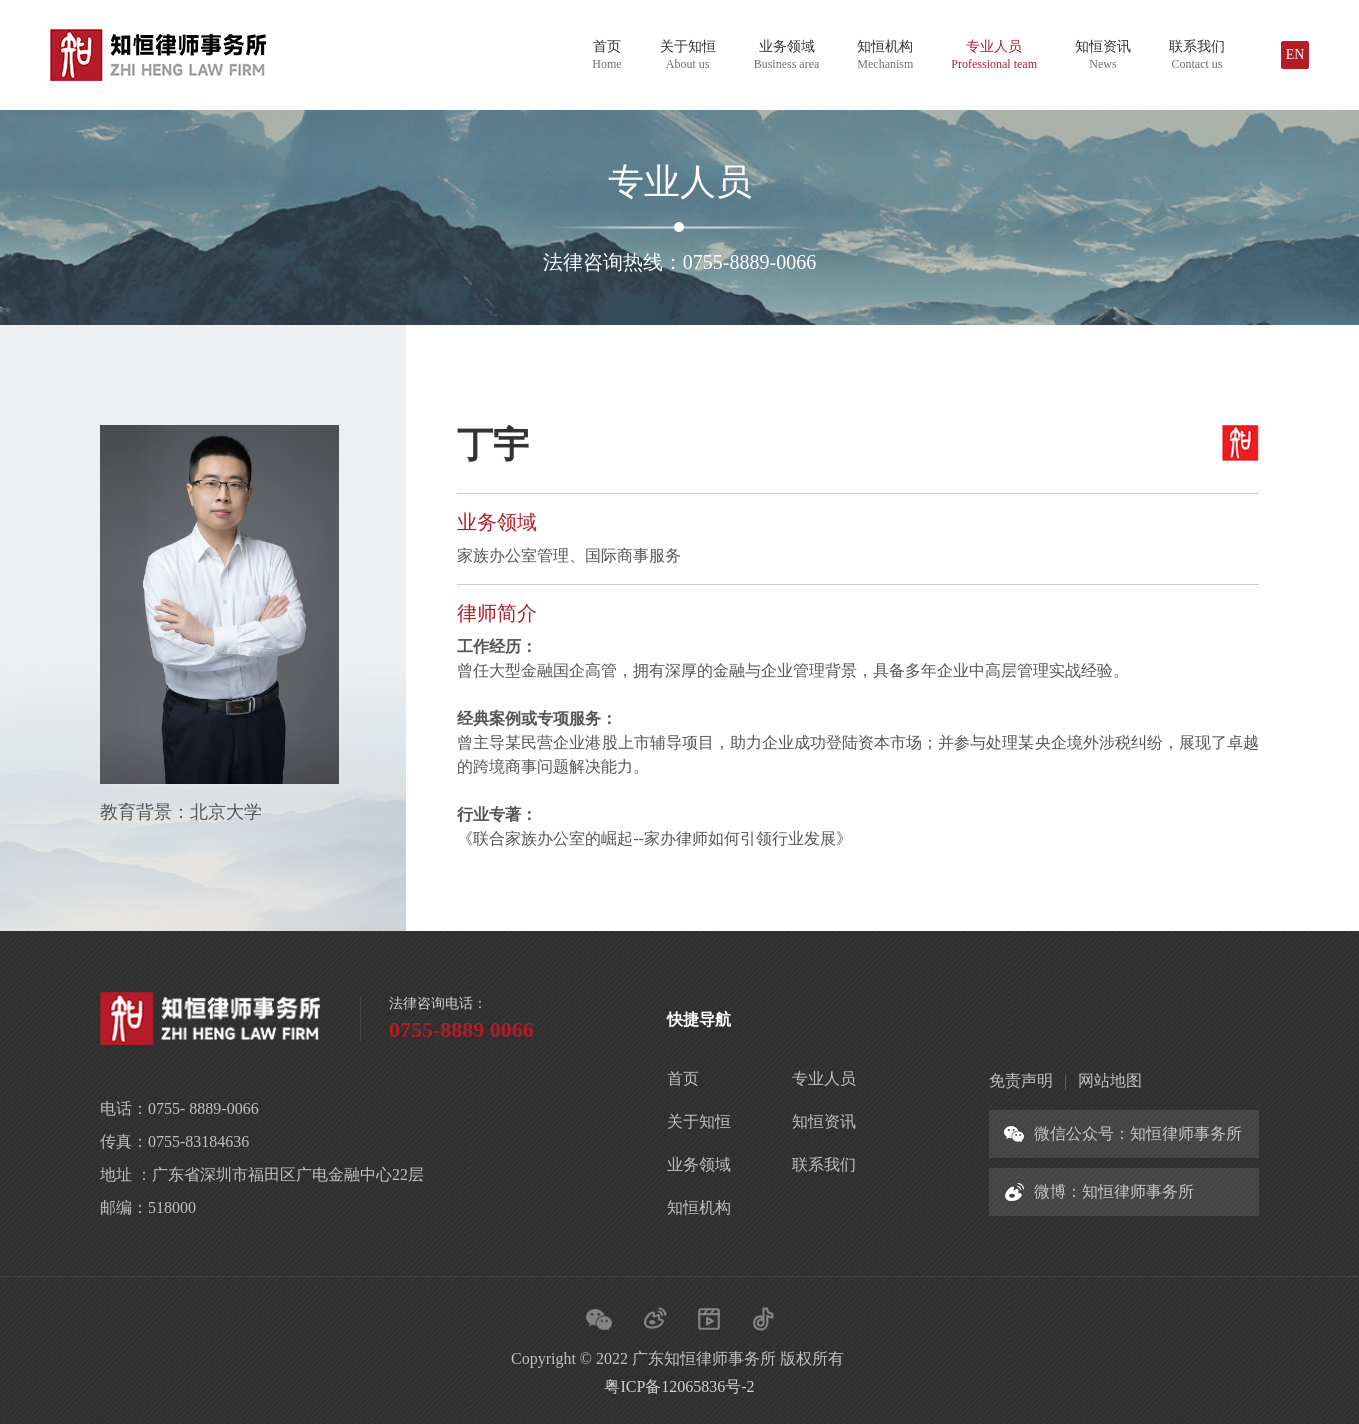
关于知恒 (688, 55)
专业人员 (994, 55)
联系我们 (1197, 55)
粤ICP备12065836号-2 (679, 1386)
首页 (606, 55)
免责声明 (1021, 1080)
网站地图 (1110, 1080)
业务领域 (787, 55)
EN (1295, 54)
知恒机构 (885, 55)
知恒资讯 (1103, 55)
